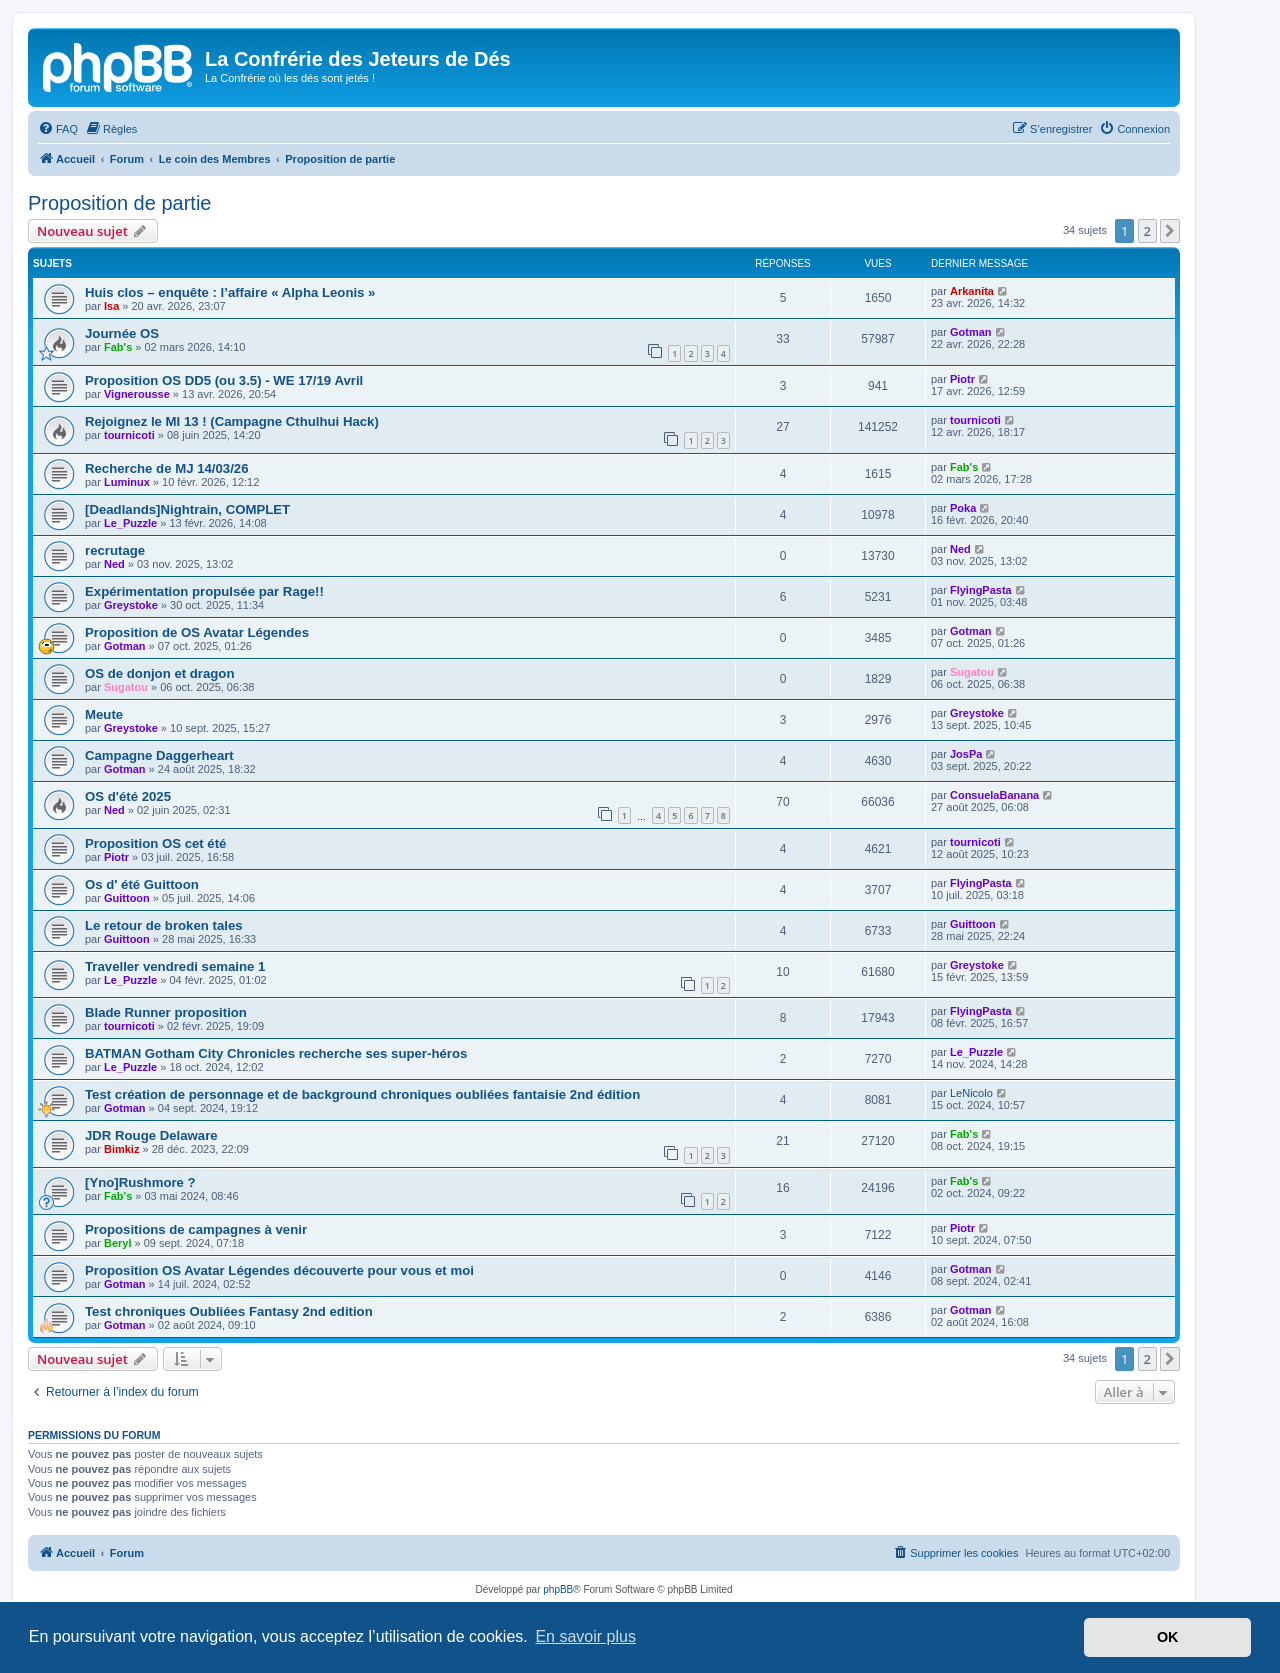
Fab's (118, 347)
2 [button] (1147, 231)
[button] (1170, 231)
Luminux (127, 482)
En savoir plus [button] (585, 1636)
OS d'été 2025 (128, 796)
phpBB (558, 1589)
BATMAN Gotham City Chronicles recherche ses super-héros (276, 1053)
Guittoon (127, 898)
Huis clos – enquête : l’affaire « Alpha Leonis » (230, 292)
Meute (104, 714)
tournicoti (129, 435)
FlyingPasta (981, 590)
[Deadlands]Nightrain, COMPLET (187, 509)
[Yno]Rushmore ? (140, 1182)
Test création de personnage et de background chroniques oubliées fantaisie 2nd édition (362, 1094)
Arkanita (972, 291)
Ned (114, 564)
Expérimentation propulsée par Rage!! (204, 591)
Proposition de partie (119, 203)
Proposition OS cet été (155, 843)
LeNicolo (971, 1093)
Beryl (118, 1243)
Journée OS (122, 333)
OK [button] (1168, 1637)
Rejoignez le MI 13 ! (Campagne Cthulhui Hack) (232, 421)
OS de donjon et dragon (159, 673)
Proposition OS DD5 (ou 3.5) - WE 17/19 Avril (224, 380)
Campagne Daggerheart (159, 755)
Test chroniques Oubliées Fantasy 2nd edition (229, 1311)
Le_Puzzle (130, 523)
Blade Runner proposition (166, 1012)
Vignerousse (137, 394)
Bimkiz (121, 1149)
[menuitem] (58, 129)
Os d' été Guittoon (142, 884)
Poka (963, 508)
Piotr (962, 379)
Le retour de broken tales (164, 925)
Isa (111, 306)
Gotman (971, 332)
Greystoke (131, 605)
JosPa (966, 754)
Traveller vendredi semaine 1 (175, 966)
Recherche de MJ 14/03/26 (166, 468)
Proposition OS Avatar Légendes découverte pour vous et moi (279, 1270)
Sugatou (126, 687)
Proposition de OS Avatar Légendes (197, 632)
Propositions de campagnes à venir (196, 1229)
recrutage (115, 550)
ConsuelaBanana (994, 795)
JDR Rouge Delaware (151, 1135)
